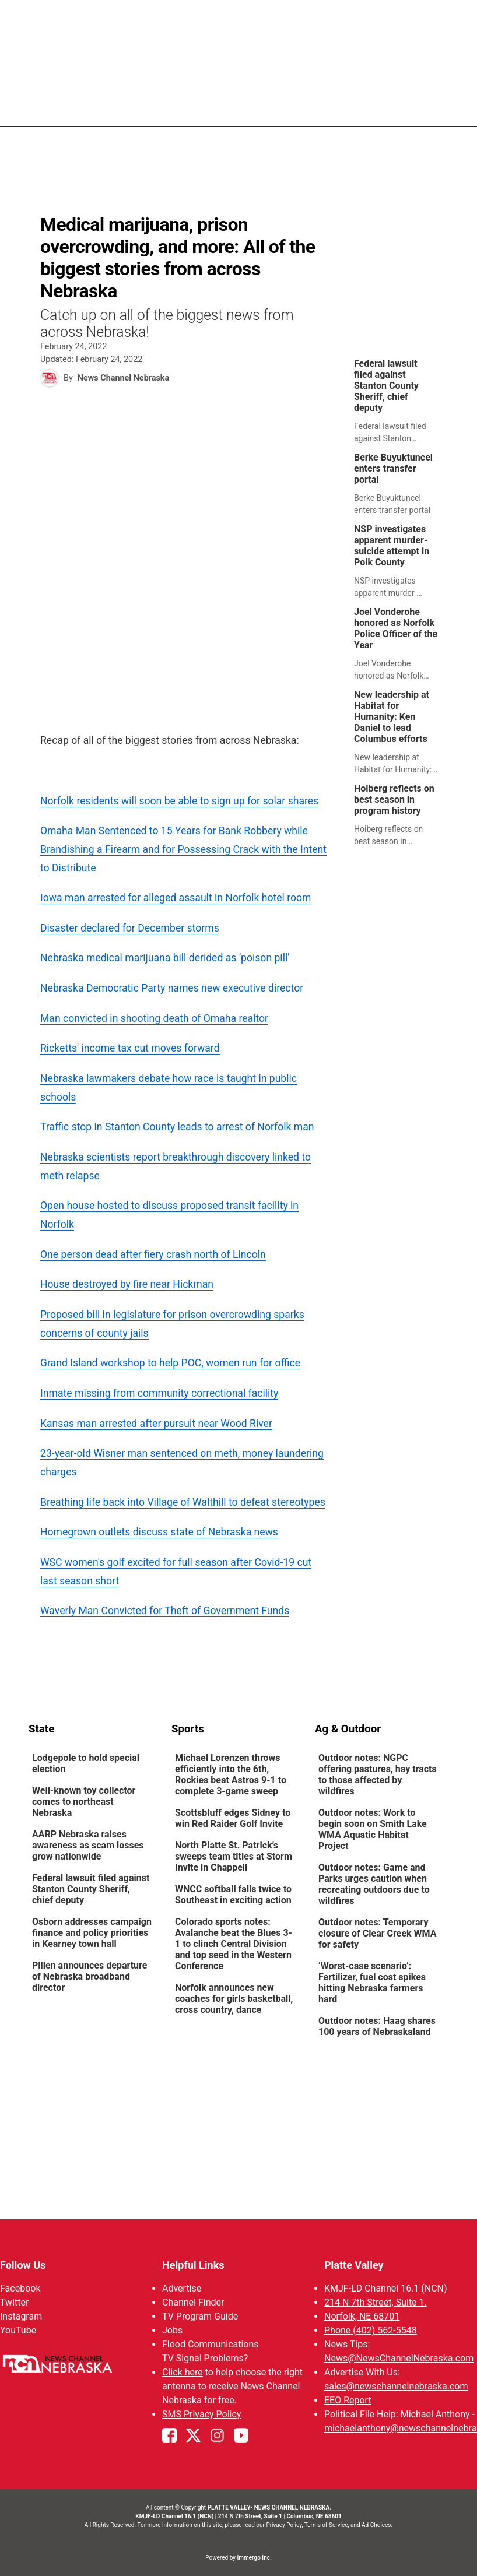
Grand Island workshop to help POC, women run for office (170, 1363)
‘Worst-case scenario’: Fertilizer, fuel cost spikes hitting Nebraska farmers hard (372, 1982)
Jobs (172, 2330)
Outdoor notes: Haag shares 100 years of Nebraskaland (377, 2026)
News (277, 108)
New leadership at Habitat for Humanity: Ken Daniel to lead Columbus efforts (391, 716)
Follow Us (22, 2265)
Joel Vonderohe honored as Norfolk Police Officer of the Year (395, 628)
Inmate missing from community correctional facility (159, 1393)
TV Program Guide (200, 2316)
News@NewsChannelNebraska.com (399, 2358)
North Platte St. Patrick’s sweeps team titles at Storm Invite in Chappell (233, 1856)
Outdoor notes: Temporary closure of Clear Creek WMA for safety (377, 1933)
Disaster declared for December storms (129, 928)
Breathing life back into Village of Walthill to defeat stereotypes (182, 1502)
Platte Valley (354, 2265)
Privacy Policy (283, 2525)
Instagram (21, 2316)
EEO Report (347, 2400)
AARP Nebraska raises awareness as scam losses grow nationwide (88, 1845)
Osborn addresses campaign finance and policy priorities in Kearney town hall (92, 1932)
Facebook (20, 2288)
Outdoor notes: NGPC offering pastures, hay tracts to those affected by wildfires (377, 1774)
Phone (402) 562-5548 (370, 2330)
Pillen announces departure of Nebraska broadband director (89, 1976)
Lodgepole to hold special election (85, 1763)
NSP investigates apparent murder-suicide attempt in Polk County (391, 545)
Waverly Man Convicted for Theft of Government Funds (164, 1610)
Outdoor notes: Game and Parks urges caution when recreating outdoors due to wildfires (374, 1884)
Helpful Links (193, 2265)
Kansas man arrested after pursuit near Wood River (156, 1423)
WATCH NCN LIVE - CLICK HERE (238, 26)
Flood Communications (210, 2344)
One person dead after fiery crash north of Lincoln (153, 1254)
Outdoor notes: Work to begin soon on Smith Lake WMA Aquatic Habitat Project (372, 1829)
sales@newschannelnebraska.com (396, 2386)
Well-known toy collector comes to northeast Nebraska (83, 1801)
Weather (326, 108)
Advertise (181, 2288)
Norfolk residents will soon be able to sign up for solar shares (179, 801)
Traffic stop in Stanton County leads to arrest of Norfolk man (177, 1127)
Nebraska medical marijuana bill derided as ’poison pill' (164, 958)
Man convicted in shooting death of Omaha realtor (154, 1018)
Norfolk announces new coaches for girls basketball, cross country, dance (234, 1998)
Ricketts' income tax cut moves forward (130, 1048)
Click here (182, 2372)
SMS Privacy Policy (201, 2414)
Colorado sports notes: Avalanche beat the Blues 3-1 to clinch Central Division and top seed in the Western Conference (233, 1943)
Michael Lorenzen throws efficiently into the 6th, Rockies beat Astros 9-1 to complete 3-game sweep (230, 1774)
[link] (399, 401)
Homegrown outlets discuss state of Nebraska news (159, 1532)
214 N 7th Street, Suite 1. (375, 2302)
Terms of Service (326, 2525)
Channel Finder (193, 2302)
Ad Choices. (377, 2525)
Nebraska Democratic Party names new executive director (171, 988)
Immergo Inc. (254, 2557)
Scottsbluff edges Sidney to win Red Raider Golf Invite (232, 1818)
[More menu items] (435, 108)
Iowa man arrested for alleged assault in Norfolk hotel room (175, 898)
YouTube (18, 2330)
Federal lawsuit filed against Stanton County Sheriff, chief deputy (386, 385)
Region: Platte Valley (77, 114)
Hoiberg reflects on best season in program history (394, 799)
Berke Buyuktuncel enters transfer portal (393, 468)
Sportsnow (388, 108)
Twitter (14, 2302)
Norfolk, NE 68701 (361, 2316)
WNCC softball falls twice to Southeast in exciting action (233, 1894)
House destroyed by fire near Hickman (126, 1284)
